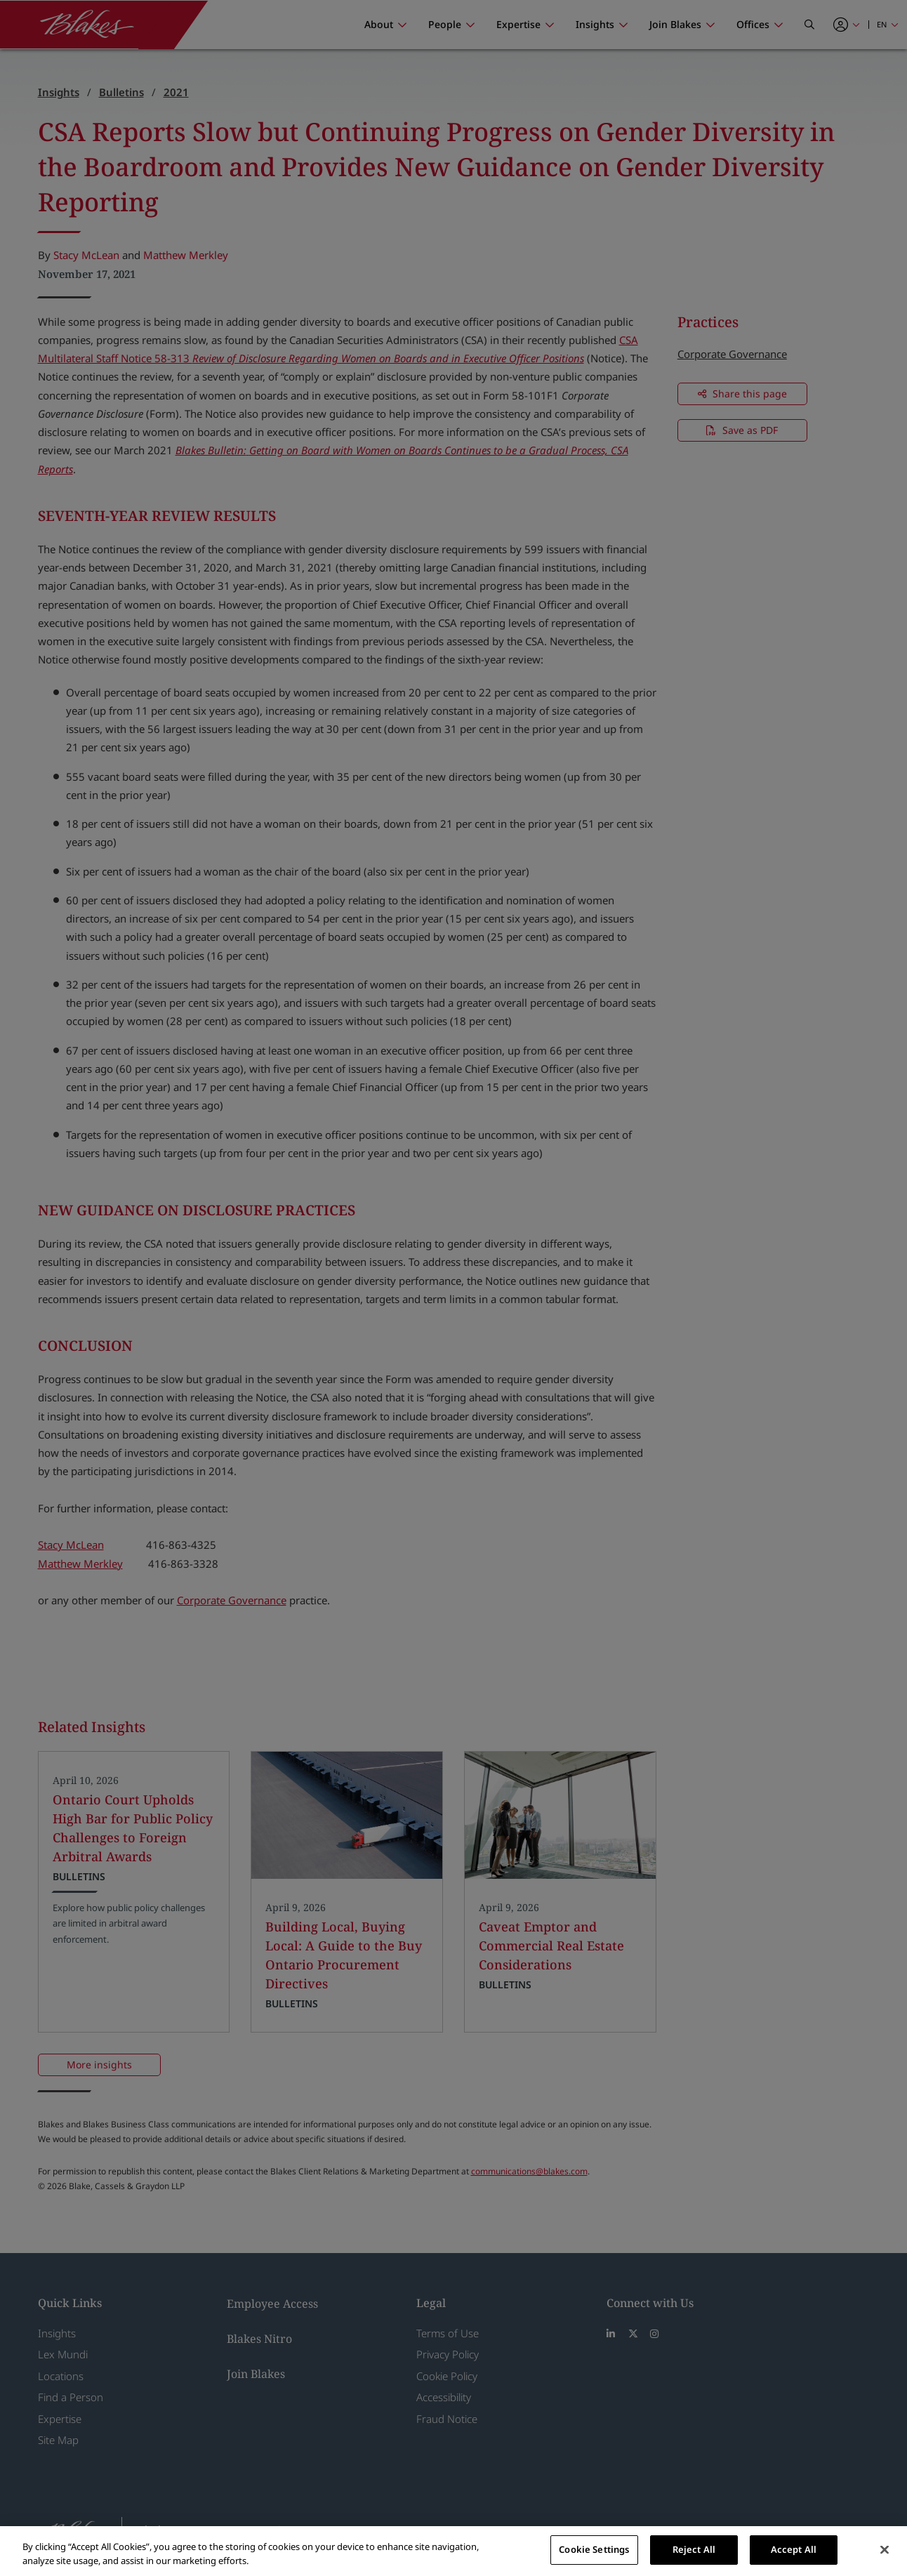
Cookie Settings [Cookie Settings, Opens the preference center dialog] (594, 2549)
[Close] (884, 2549)
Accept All (793, 2549)
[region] (453, 2551)
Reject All (694, 2549)
